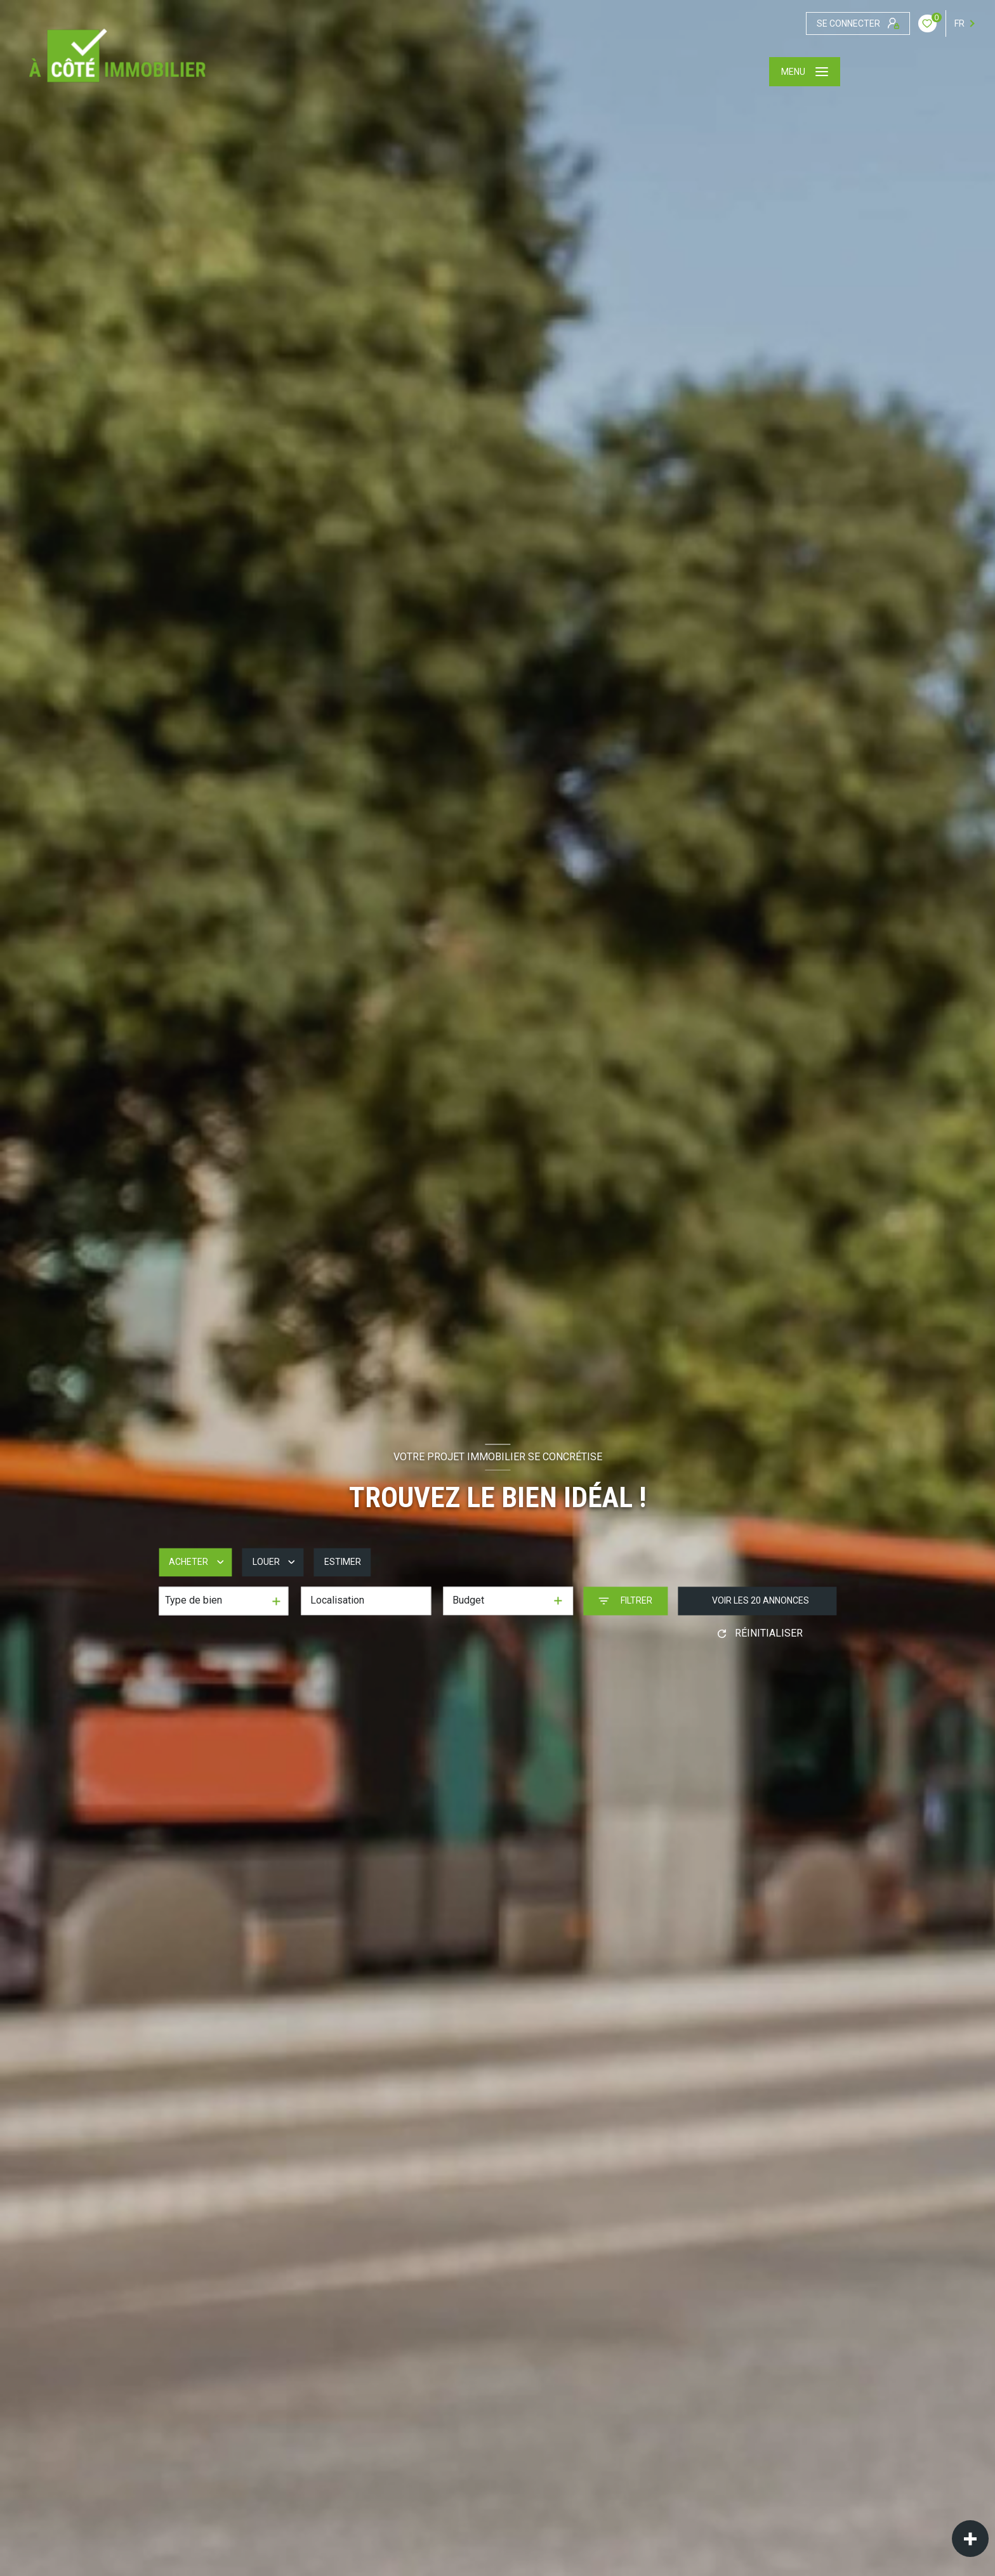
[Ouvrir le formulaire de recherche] (625, 1600)
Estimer (342, 1562)
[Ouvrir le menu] (804, 71)
